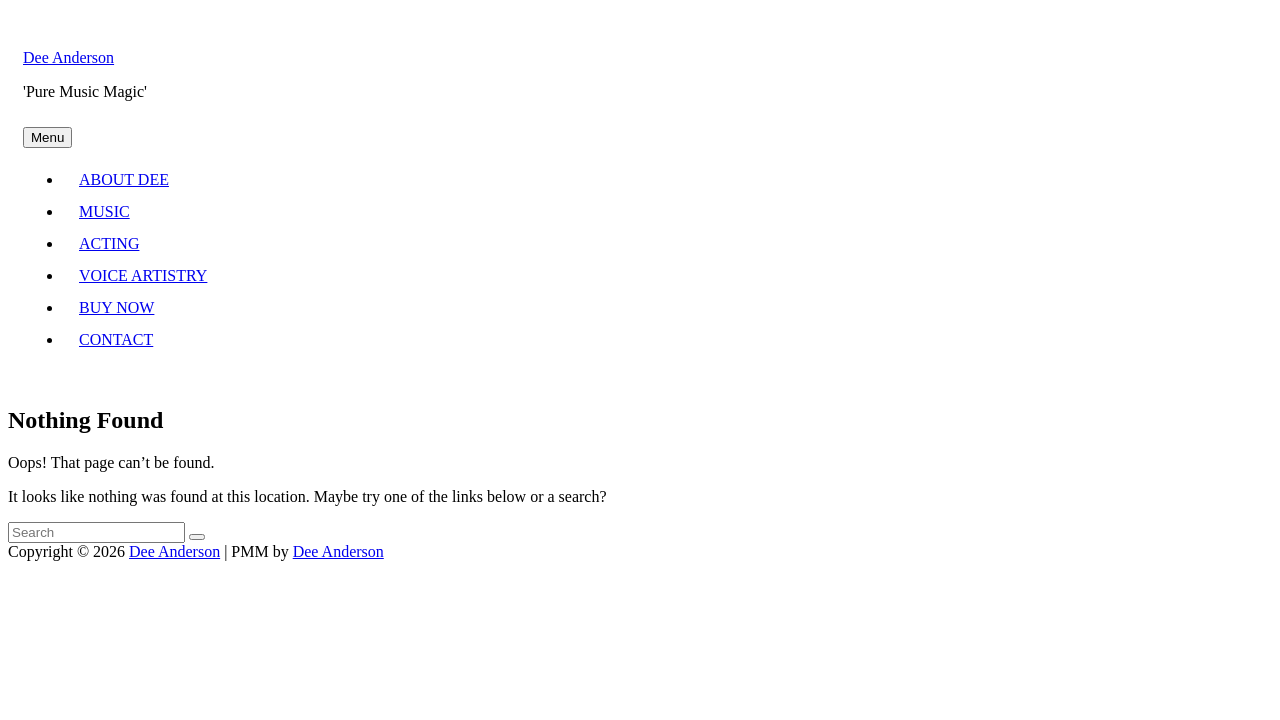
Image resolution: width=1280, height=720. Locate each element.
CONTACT (116, 339)
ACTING (109, 243)
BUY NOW (116, 307)
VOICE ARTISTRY (143, 275)
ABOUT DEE (124, 179)
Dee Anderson (68, 57)
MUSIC (104, 211)
